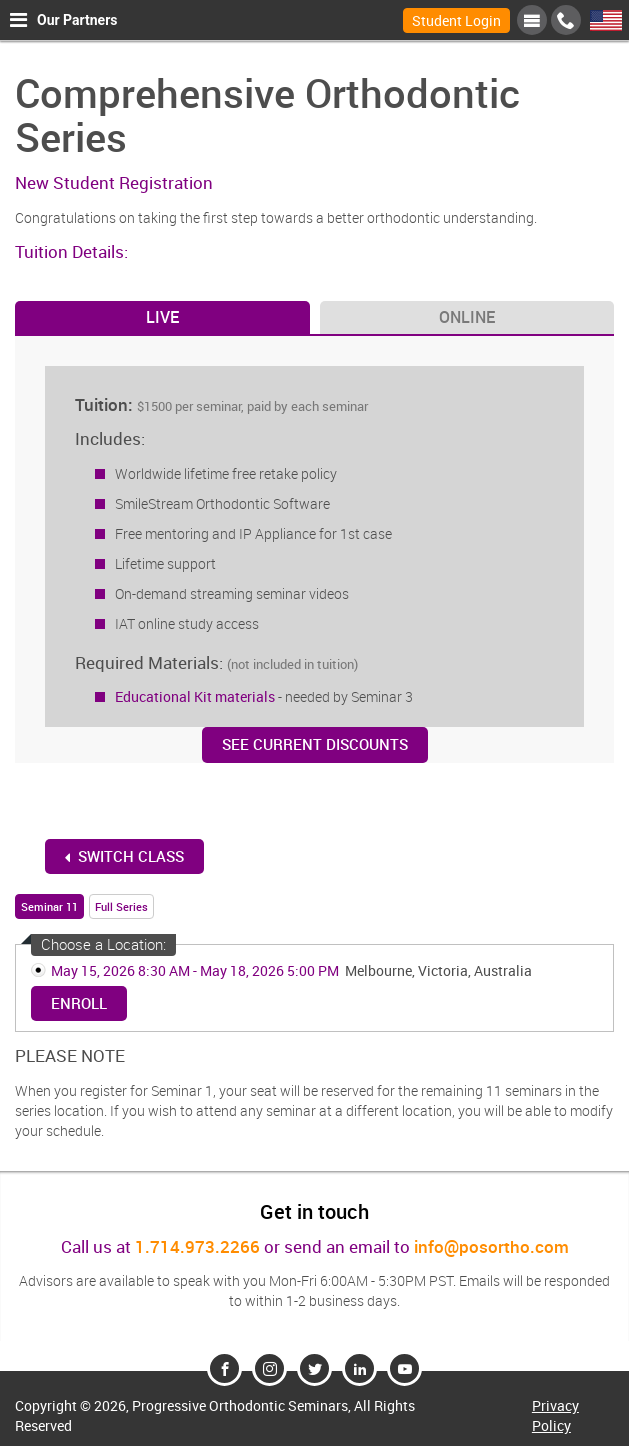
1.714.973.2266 (197, 1246)
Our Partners (63, 20)
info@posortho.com (491, 1246)
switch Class (124, 856)
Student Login (456, 20)
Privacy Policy (555, 1415)
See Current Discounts (315, 744)
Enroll (79, 1003)
